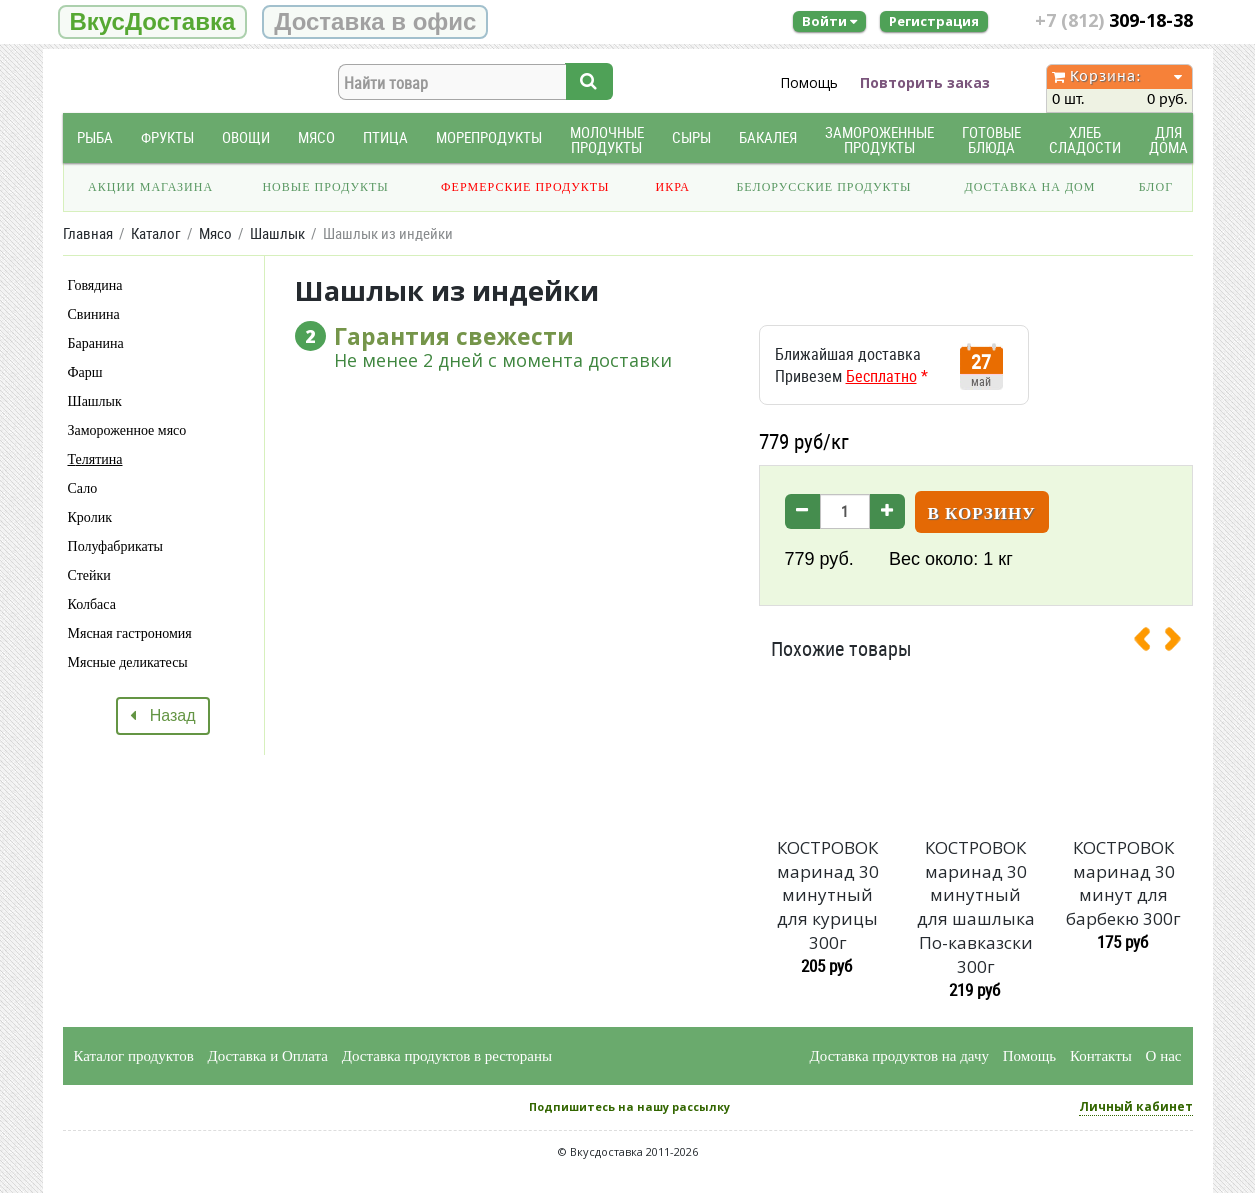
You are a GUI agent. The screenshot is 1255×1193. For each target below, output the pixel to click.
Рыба (95, 137)
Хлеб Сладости (1085, 140)
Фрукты (167, 137)
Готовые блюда (991, 140)
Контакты (1101, 1056)
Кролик (90, 517)
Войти (829, 21)
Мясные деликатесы (128, 662)
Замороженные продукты (879, 140)
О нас (1164, 1056)
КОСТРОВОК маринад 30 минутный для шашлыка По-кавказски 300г (976, 907)
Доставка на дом (1029, 187)
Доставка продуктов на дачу (899, 1056)
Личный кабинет (1136, 1106)
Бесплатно (881, 376)
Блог (1156, 187)
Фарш (85, 372)
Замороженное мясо (127, 430)
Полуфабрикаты (115, 546)
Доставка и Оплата (268, 1056)
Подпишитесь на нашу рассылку (629, 1106)
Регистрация (934, 21)
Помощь (809, 82)
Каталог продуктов (134, 1056)
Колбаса (92, 604)
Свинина (94, 314)
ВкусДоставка (153, 21)
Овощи (246, 137)
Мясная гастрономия (130, 633)
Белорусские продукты (823, 187)
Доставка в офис (375, 21)
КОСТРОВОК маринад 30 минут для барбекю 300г (1123, 883)
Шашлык (95, 401)
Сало (83, 488)
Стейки (89, 575)
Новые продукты (325, 187)
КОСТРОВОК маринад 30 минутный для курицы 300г (828, 895)
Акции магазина (150, 187)
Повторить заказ (925, 82)
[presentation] (1150, 643)
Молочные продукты (607, 140)
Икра (673, 187)
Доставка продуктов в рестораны (447, 1056)
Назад (162, 715)
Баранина (96, 343)
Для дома (1168, 140)
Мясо (316, 137)
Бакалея (768, 137)
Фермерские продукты (525, 187)
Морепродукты (489, 137)
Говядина (95, 285)
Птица (385, 137)
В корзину (982, 513)
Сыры (691, 137)
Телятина (95, 459)
